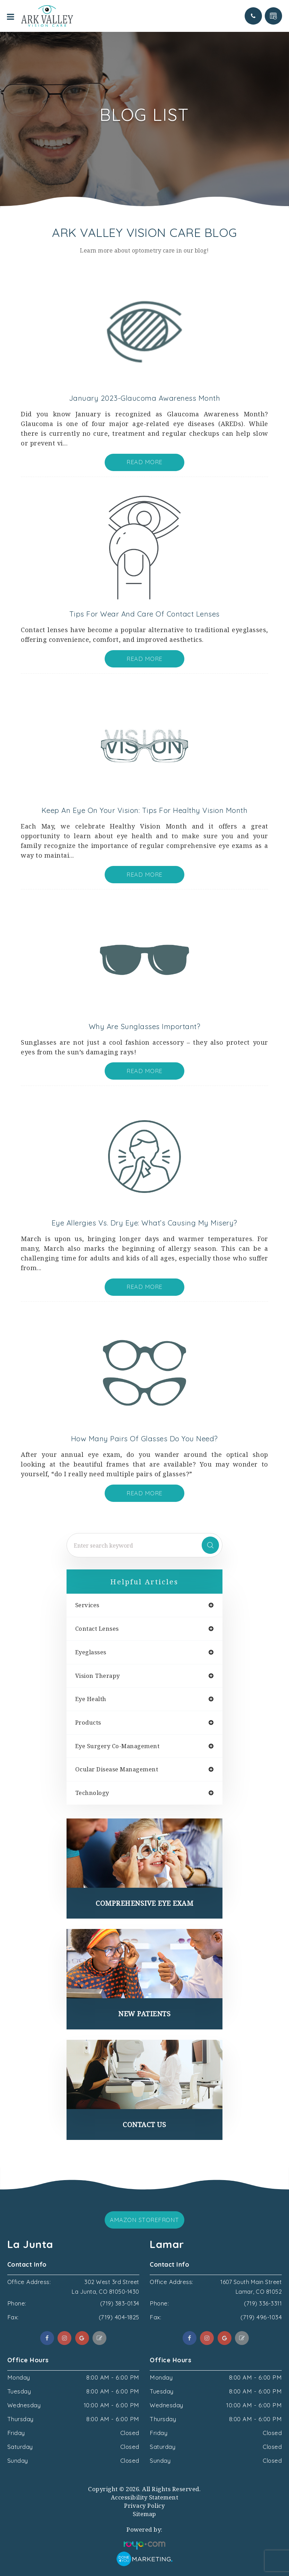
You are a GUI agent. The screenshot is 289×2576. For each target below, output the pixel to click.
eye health (90, 1699)
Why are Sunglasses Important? (145, 1026)
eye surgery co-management (117, 1746)
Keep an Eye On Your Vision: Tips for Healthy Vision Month (145, 810)
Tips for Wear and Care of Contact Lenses (144, 613)
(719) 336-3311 (262, 2303)
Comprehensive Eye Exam (144, 1903)
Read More (144, 462)
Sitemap (144, 2514)
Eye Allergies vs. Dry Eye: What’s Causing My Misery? (144, 1222)
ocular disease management (116, 1769)
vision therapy (97, 1676)
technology (92, 1793)
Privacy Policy (144, 2505)
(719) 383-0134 (118, 2303)
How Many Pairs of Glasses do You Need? (144, 1438)
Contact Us (144, 2124)
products (88, 1723)
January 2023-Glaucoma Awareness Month (144, 397)
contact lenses (97, 1629)
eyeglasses (90, 1652)
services (87, 1605)
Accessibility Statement (145, 2497)
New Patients (144, 2013)
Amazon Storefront (144, 2219)
